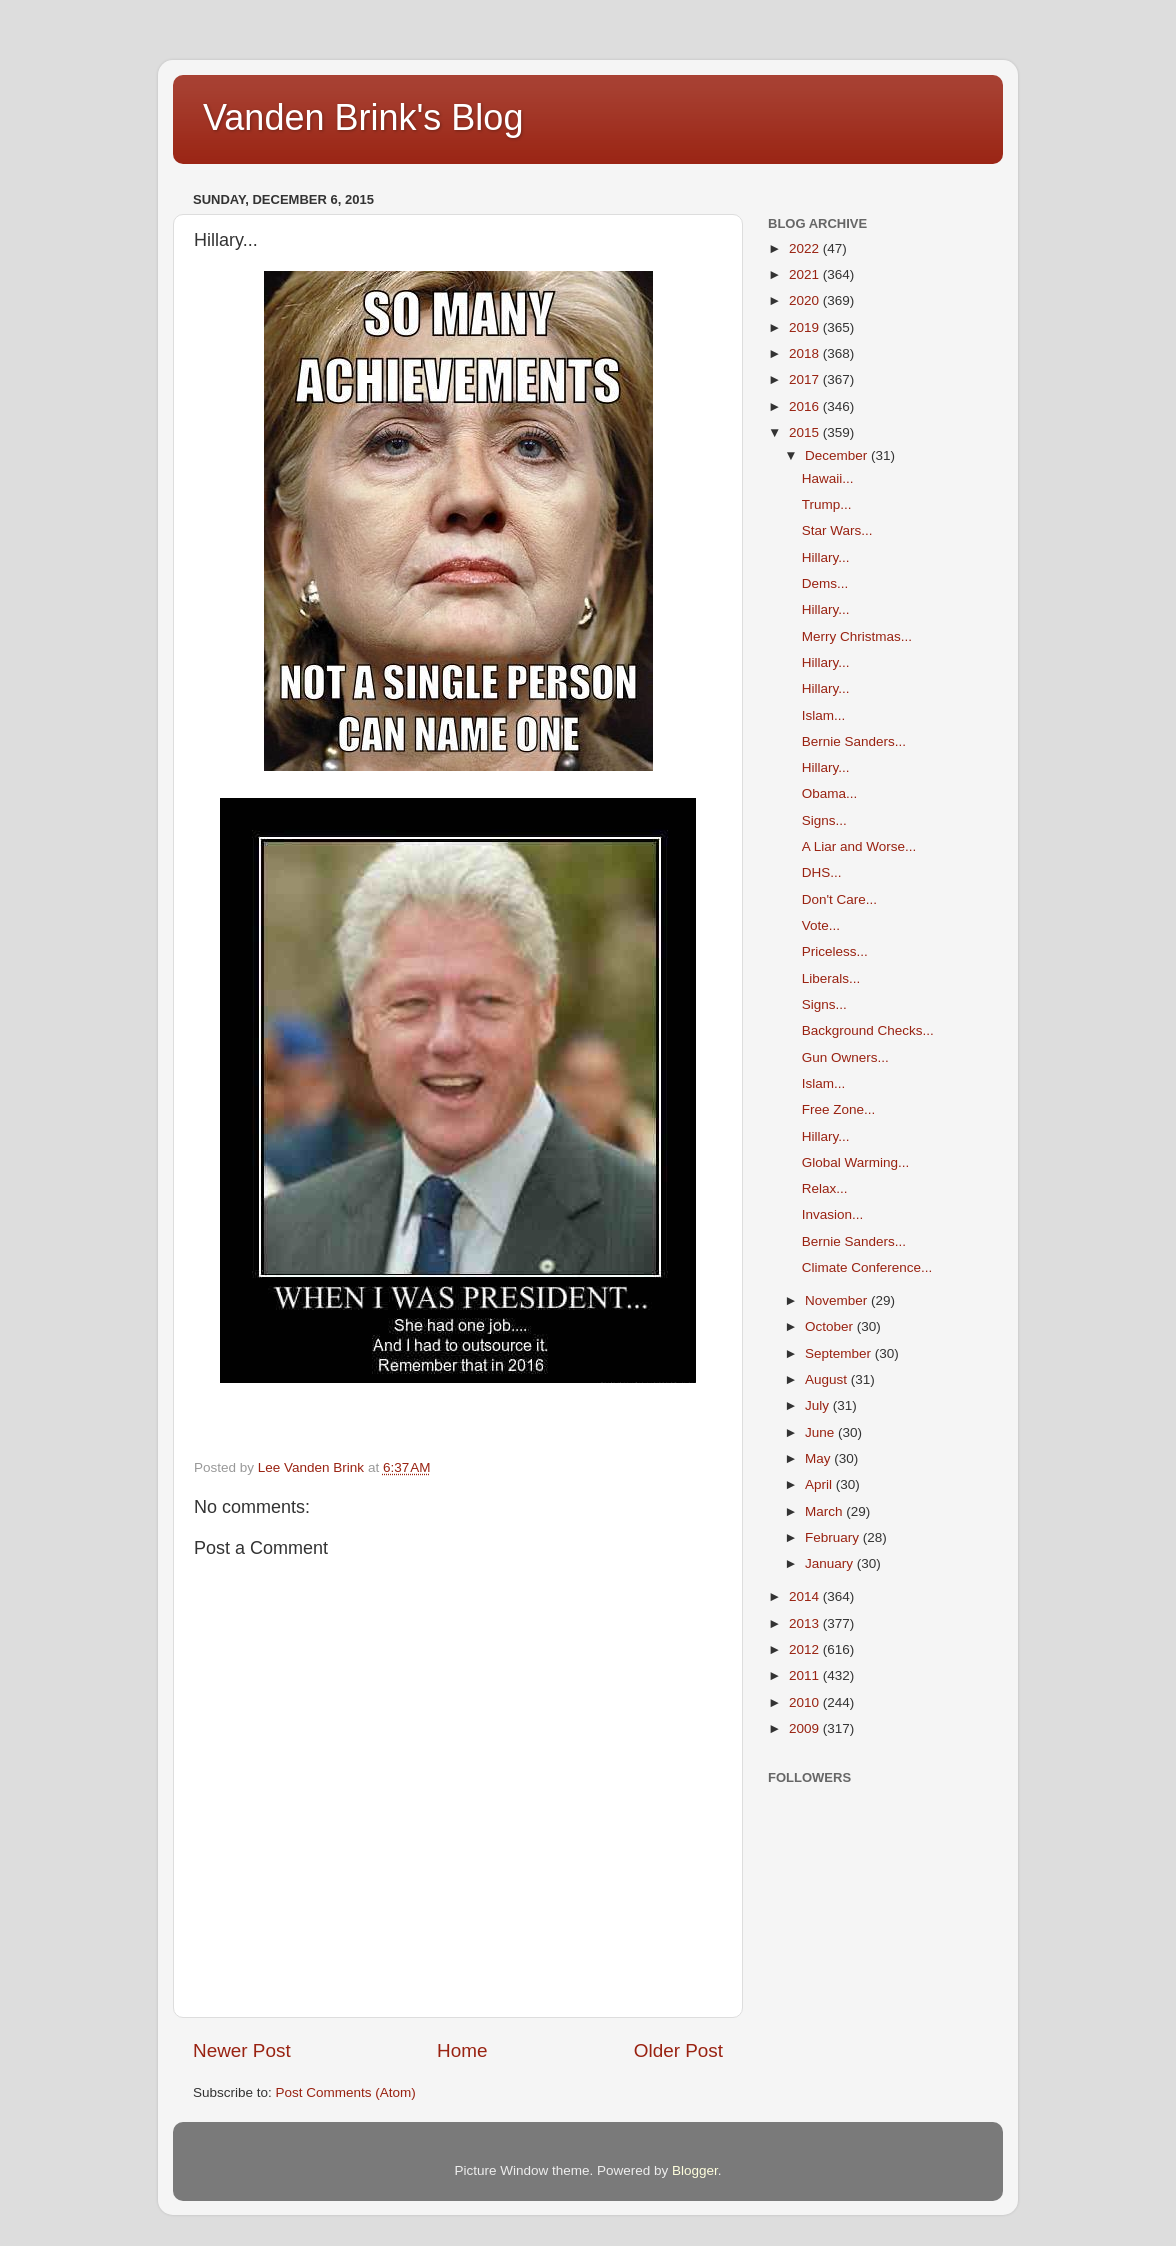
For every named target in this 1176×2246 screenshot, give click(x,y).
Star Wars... (837, 530)
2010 (806, 1702)
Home (462, 2050)
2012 (806, 1649)
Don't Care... (839, 899)
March (825, 1511)
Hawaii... (828, 478)
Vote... (821, 925)
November (838, 1300)
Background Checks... (868, 1030)
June (821, 1432)
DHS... (822, 872)
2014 (806, 1596)
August (828, 1379)
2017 (806, 379)
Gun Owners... (845, 1057)
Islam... (824, 715)
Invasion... (833, 1214)
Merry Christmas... (857, 636)
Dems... (825, 583)
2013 (806, 1623)
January (831, 1563)
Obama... (830, 793)
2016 (806, 406)
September (840, 1353)
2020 (806, 300)
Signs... (824, 820)
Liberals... (831, 978)
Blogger (695, 2170)
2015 (806, 432)
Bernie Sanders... (854, 741)
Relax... (825, 1188)
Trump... (827, 504)
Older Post (678, 2050)
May (819, 1458)
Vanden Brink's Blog (363, 117)
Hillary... (826, 557)
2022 (806, 248)
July (819, 1405)
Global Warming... (856, 1162)
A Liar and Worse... (859, 846)
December (838, 455)
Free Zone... (839, 1109)
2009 (806, 1728)
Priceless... (835, 951)
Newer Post (242, 2050)
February (834, 1537)
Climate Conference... (867, 1267)
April (820, 1484)
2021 (806, 274)
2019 (806, 327)
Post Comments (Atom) (346, 2092)
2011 (806, 1675)
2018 (806, 353)
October (831, 1326)
